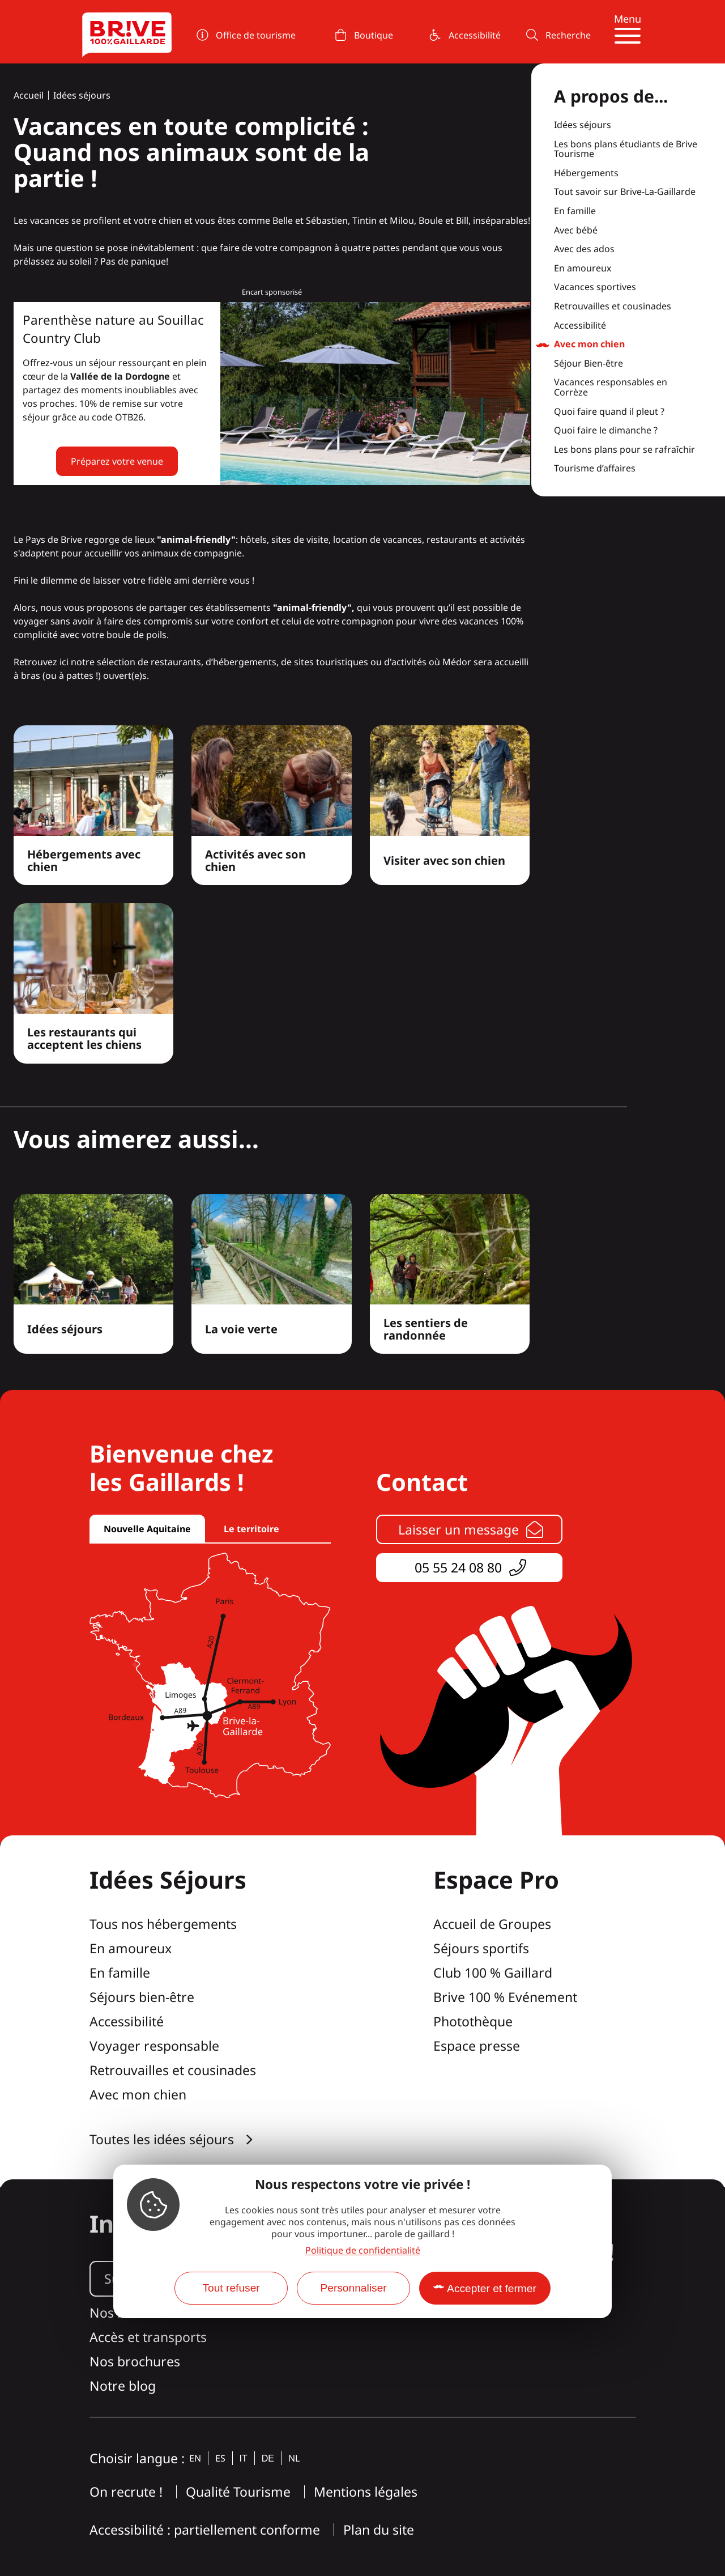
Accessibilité (580, 326)
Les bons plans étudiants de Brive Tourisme (625, 149)
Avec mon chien (589, 344)
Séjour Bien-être (588, 364)
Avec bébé (576, 231)
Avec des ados (584, 249)
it (244, 2458)
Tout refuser (230, 2288)
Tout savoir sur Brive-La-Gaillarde (625, 192)
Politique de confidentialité (362, 2250)
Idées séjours (81, 95)
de (268, 2458)
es (220, 2458)
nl (294, 2458)
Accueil (29, 95)
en (195, 2458)
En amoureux (582, 268)
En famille (575, 211)
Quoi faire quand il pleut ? (609, 412)
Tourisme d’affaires (595, 469)
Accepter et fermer (491, 2288)
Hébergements (586, 173)
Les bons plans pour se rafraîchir (624, 450)
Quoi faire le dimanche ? (606, 431)
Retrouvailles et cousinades (612, 306)
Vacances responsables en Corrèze (610, 387)
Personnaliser (353, 2288)
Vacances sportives (595, 287)
